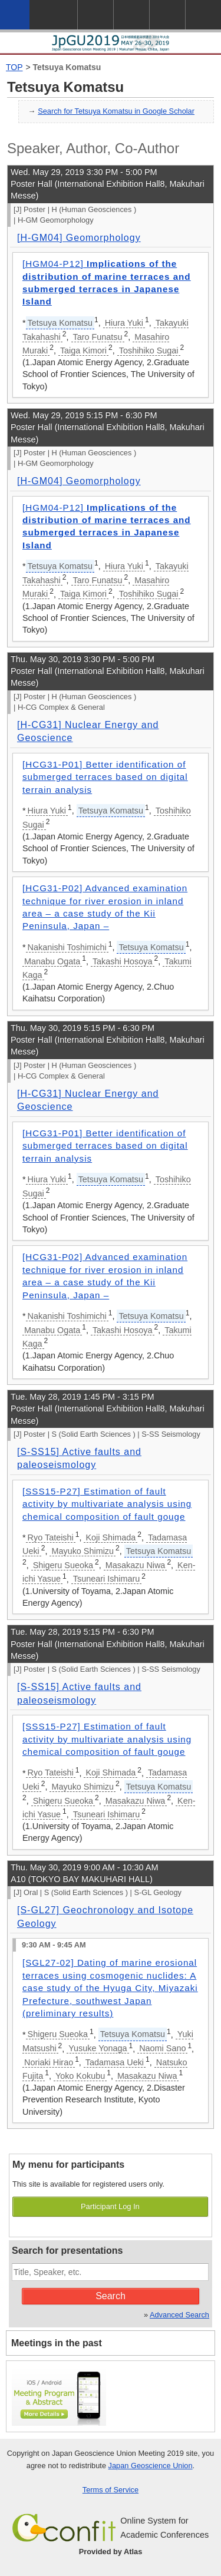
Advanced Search (179, 2314)
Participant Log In (110, 2206)
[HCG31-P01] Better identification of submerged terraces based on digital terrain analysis (105, 777)
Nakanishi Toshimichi (67, 947)
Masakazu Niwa (135, 1565)
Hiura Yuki (124, 323)
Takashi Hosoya (123, 961)
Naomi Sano (162, 2048)
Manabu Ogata (52, 961)
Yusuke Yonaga (97, 2048)
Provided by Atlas (111, 2551)
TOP (14, 67)
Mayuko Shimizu (82, 1551)
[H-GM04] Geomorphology (79, 238)
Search (110, 2296)
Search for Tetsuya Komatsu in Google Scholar (116, 111)
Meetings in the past (56, 2343)
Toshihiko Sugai (149, 350)
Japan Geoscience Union (150, 2465)
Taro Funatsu (98, 337)
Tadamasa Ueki (114, 2062)
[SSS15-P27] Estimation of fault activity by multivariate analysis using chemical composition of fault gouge (107, 1504)
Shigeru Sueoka (63, 1565)
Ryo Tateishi (51, 1537)
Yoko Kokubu (80, 2076)
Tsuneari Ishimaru (106, 1578)
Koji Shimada (110, 1537)
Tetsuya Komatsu (67, 67)
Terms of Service (110, 2489)
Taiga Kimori (83, 350)
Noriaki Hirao (48, 2062)
